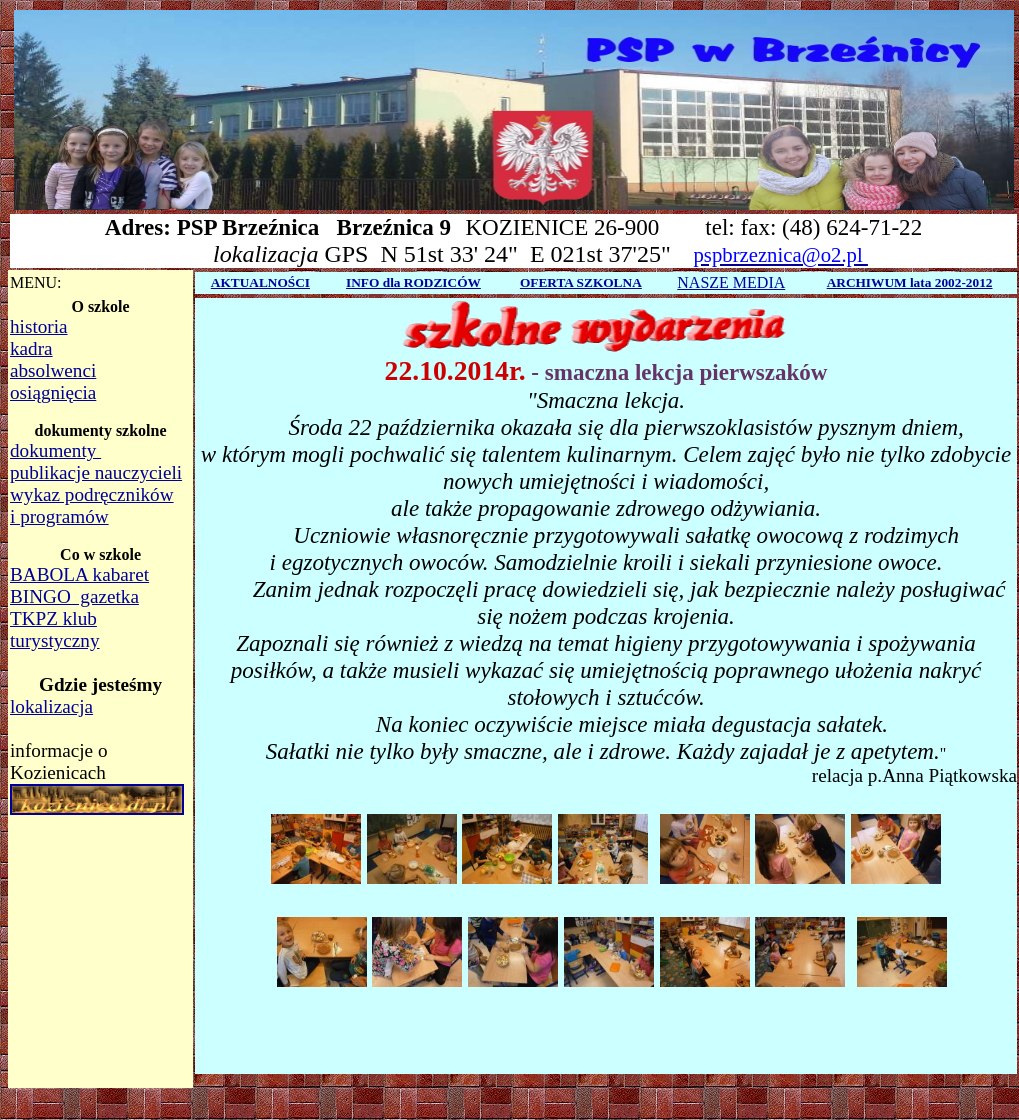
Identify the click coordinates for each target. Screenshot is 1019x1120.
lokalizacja (51, 706)
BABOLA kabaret (79, 574)
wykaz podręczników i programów (92, 505)
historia (39, 326)
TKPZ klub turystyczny (55, 629)
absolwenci (53, 370)
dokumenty (55, 450)
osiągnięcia (53, 392)
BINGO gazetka (74, 596)
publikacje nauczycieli (96, 472)
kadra (31, 348)
